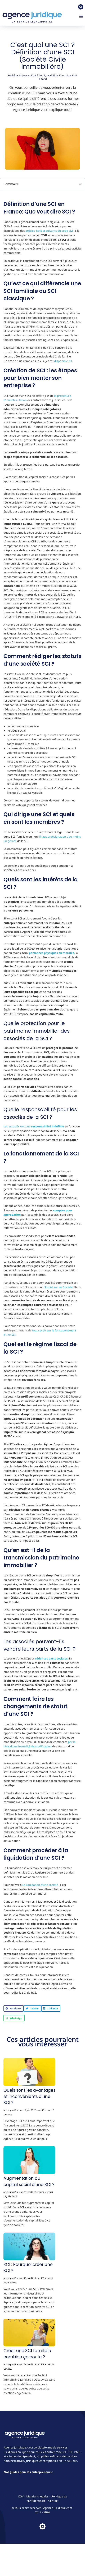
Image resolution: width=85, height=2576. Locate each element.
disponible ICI (63, 361)
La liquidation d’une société (40, 1885)
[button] (81, 16)
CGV (21, 2496)
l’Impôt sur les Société (58, 1287)
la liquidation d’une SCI (35, 1854)
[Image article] (29, 2072)
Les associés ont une (33, 1126)
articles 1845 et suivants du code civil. (49, 231)
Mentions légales (37, 2496)
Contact (53, 2501)
